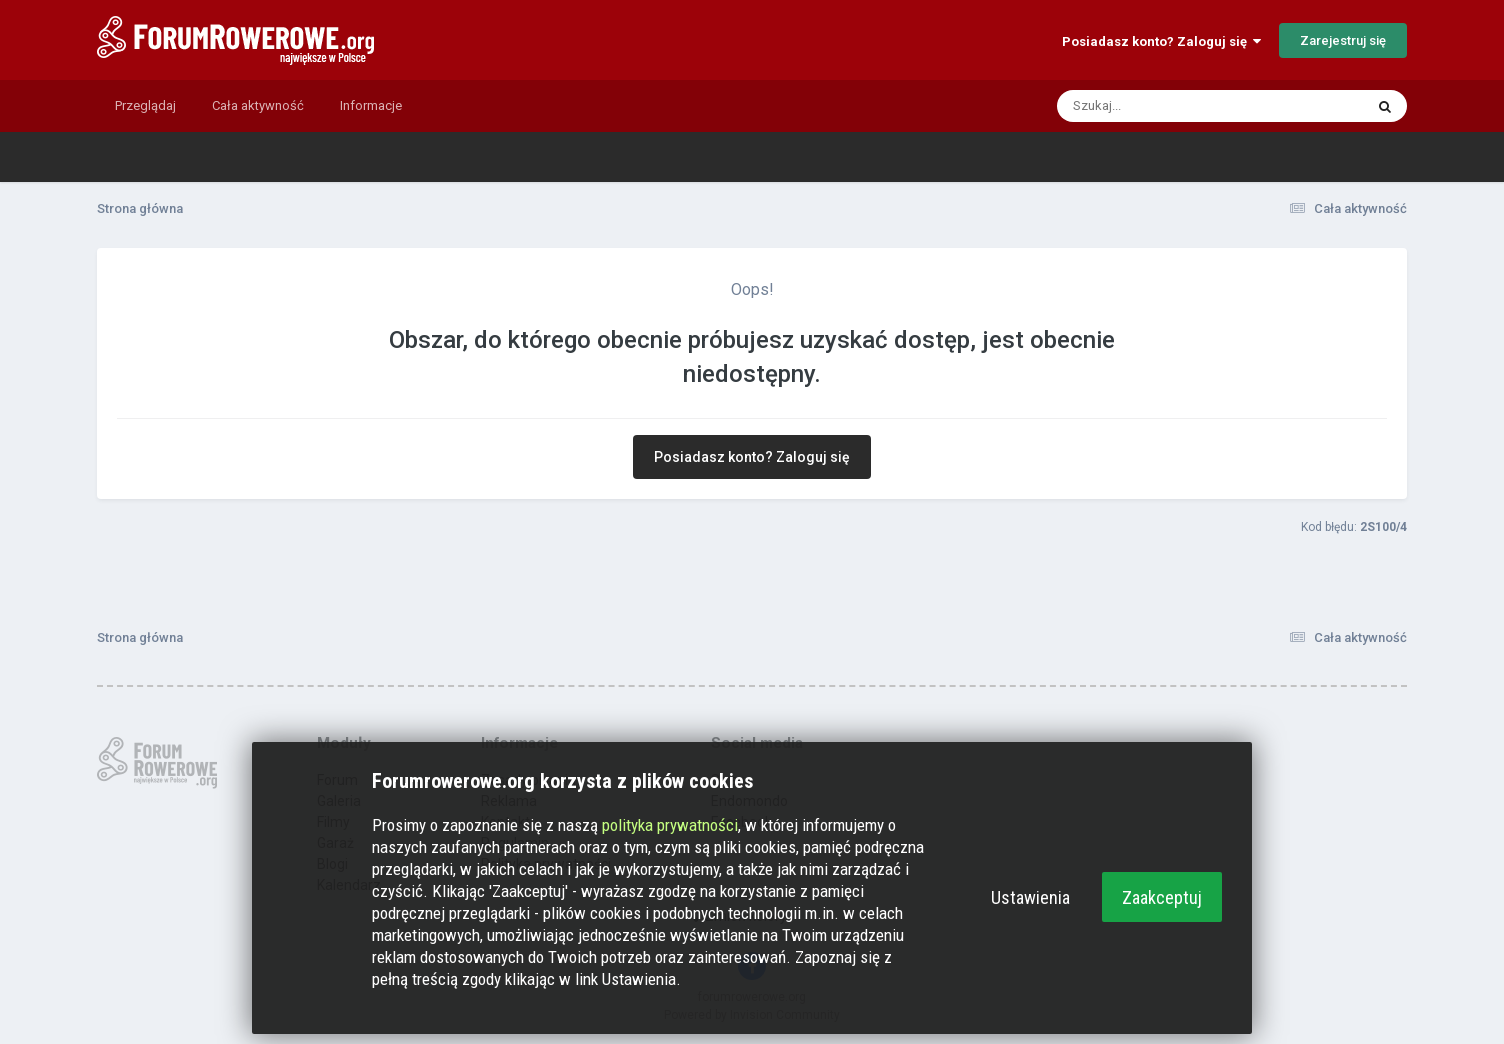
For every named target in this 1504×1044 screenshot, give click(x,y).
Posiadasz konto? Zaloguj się (1161, 41)
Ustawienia (1030, 897)
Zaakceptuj (1162, 897)
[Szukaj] (1163, 106)
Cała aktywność (258, 105)
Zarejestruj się (1343, 40)
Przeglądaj (145, 105)
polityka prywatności (670, 825)
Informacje (371, 105)
